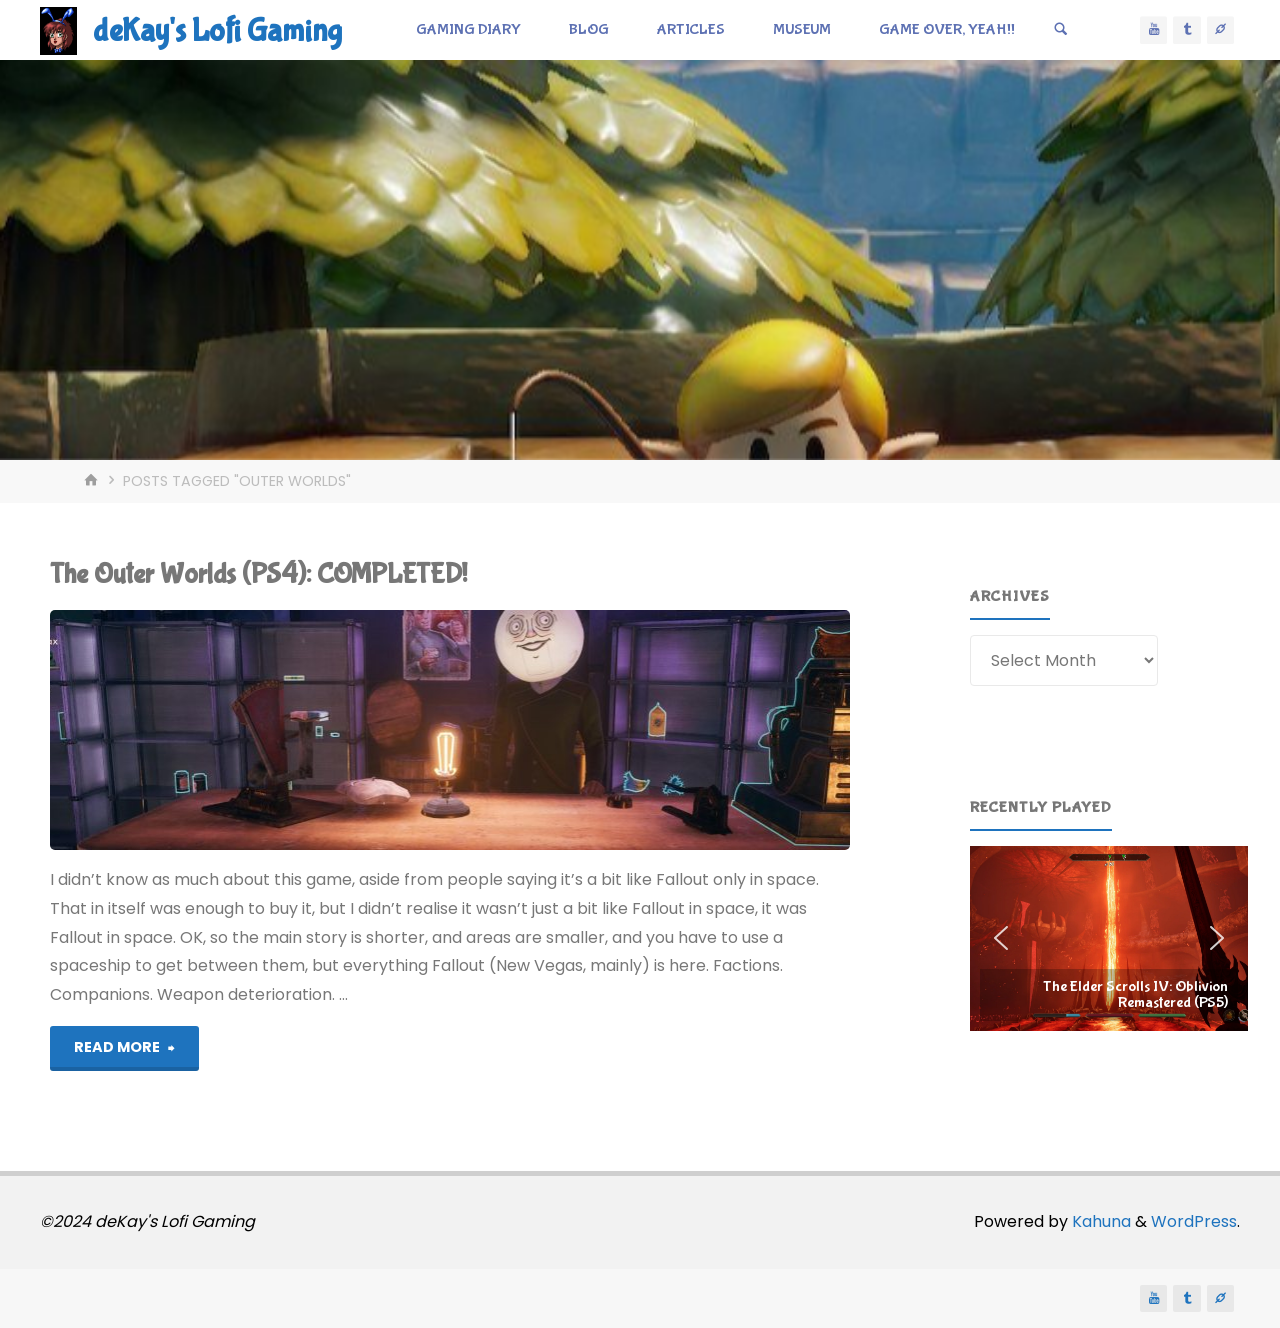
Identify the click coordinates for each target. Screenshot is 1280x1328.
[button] (1109, 938)
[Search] (1061, 30)
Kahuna (1099, 1221)
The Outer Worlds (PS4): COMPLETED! (258, 574)
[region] (1109, 938)
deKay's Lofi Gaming (217, 31)
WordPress (1194, 1221)
